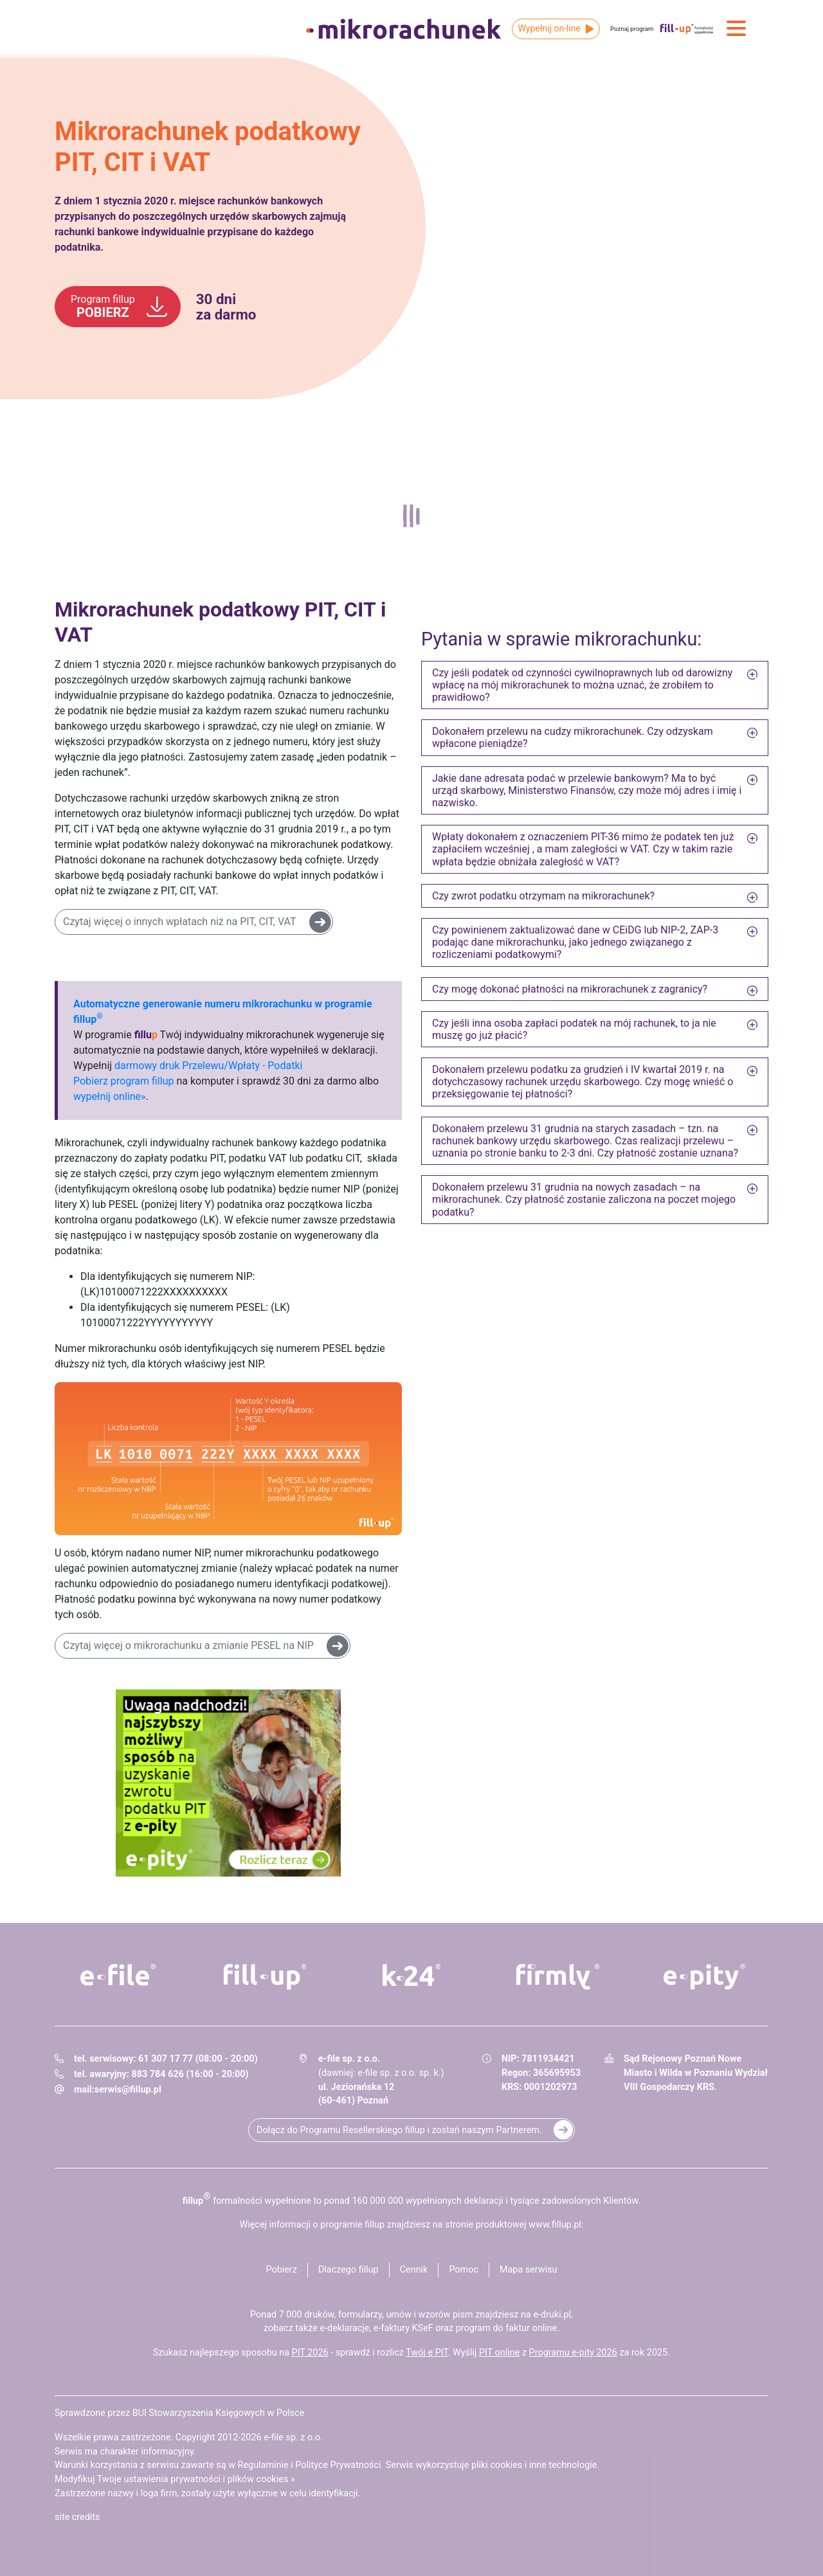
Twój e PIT (427, 2352)
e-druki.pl (552, 2314)
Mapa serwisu (528, 2269)
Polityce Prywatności (338, 2465)
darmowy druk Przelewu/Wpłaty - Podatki (208, 1065)
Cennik (414, 2269)
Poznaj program (631, 28)
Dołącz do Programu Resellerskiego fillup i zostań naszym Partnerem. (399, 2130)
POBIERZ (103, 306)
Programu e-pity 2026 (573, 2352)
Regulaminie (263, 2465)
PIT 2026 (310, 2352)
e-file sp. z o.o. (293, 2437)
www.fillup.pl (555, 2224)
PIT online (499, 2352)
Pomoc (463, 2269)
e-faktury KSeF (403, 2328)
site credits (77, 2517)
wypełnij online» (109, 1096)
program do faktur (493, 2328)
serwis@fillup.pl (128, 2089)
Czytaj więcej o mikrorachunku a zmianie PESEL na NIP (188, 1645)
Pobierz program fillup (123, 1081)
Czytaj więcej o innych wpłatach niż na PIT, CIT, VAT (179, 921)
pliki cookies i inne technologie (534, 2465)
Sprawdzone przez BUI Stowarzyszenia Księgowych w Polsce (179, 2413)
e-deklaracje (344, 2328)
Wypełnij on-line (549, 28)
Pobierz (281, 2269)
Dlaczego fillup (348, 2269)
